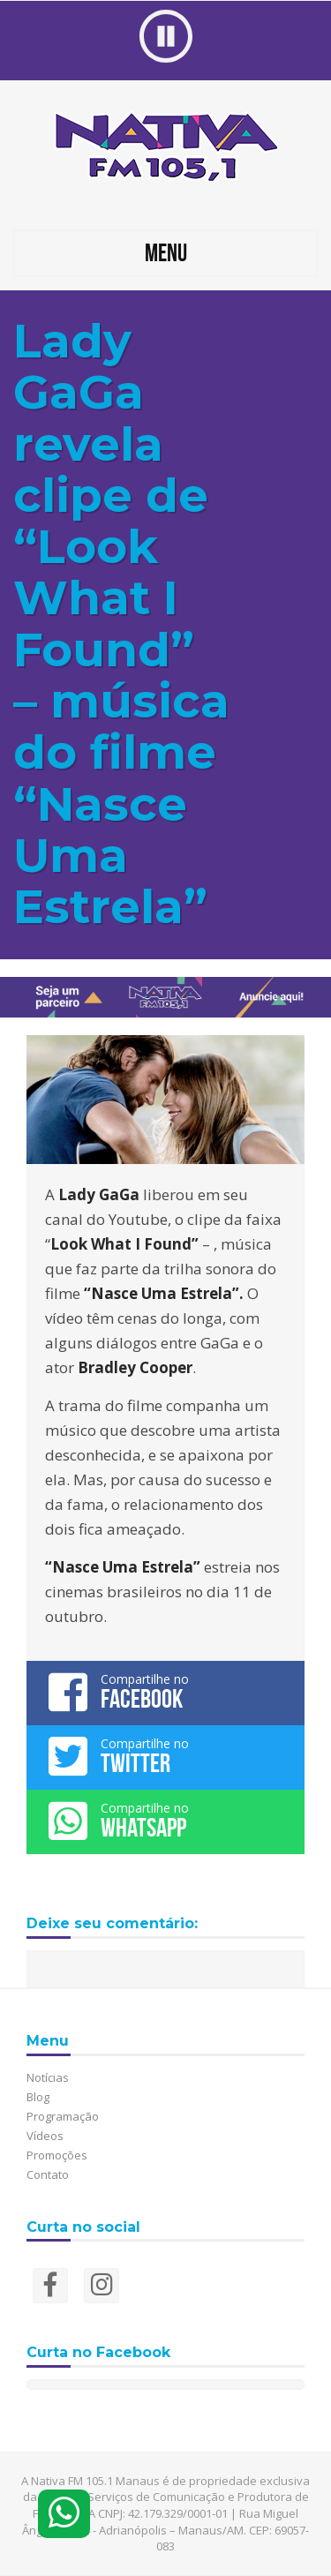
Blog (37, 2097)
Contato (47, 2174)
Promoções (56, 2155)
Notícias (47, 2077)
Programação (62, 2116)
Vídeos (45, 2136)
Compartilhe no (165, 1692)
